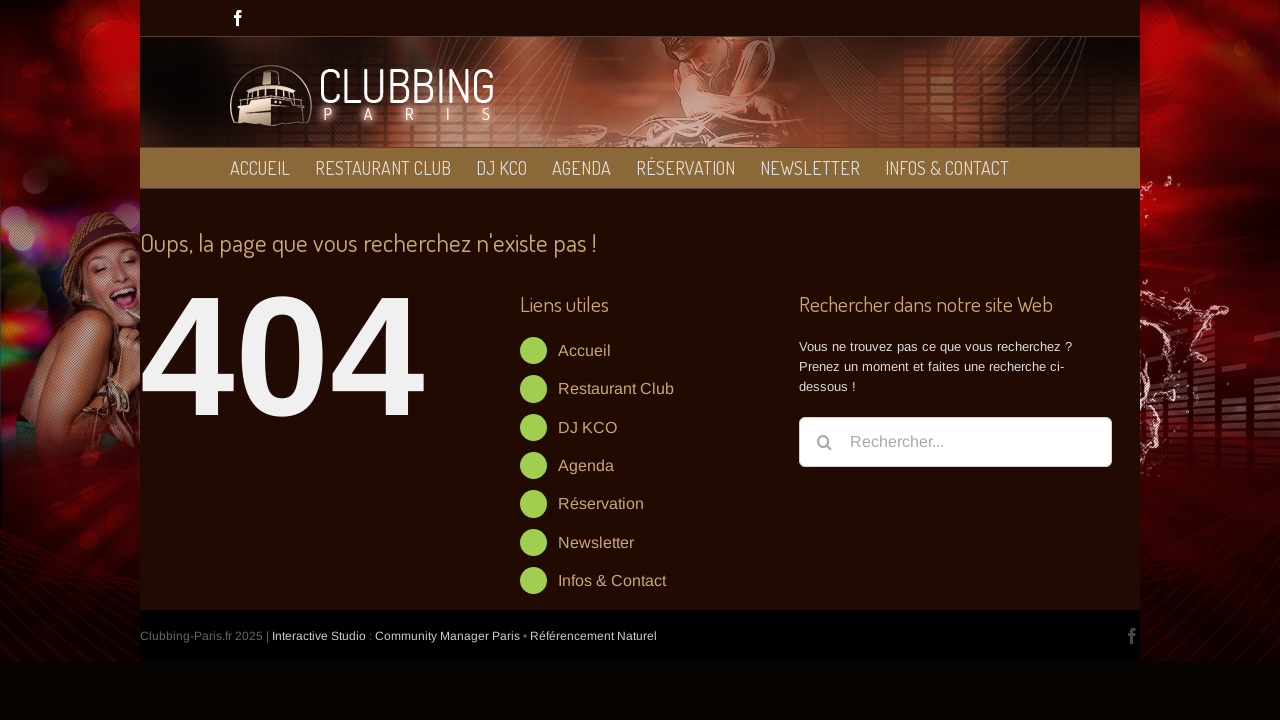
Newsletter (596, 542)
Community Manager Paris (447, 636)
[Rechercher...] (955, 442)
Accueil (584, 350)
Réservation (601, 503)
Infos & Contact (612, 580)
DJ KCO (587, 427)
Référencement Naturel (593, 636)
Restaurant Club (616, 388)
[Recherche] (824, 442)
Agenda (586, 465)
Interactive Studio (319, 636)
